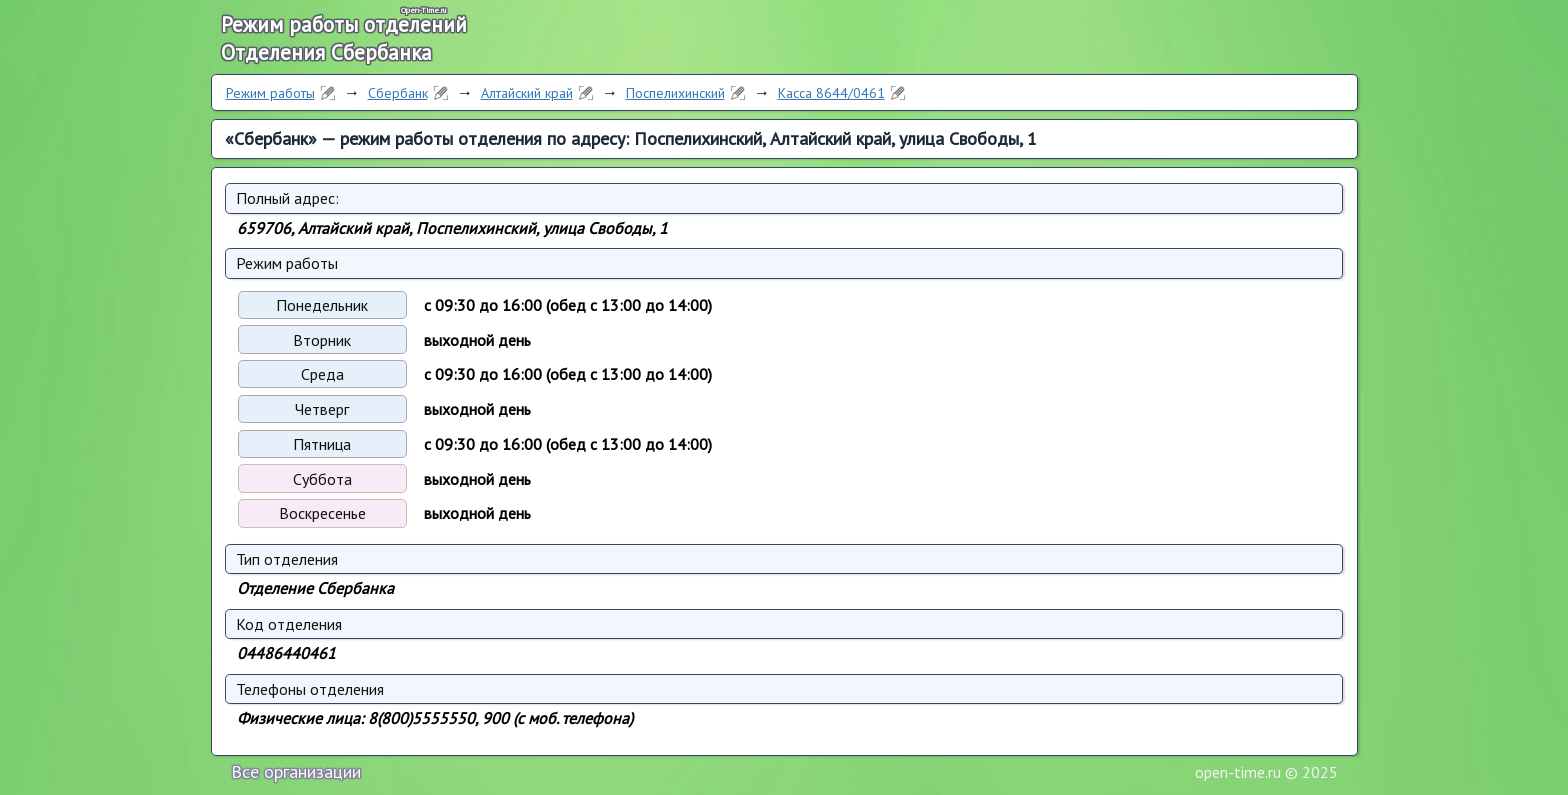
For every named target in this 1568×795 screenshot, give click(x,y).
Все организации (296, 771)
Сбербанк (398, 93)
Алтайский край (527, 93)
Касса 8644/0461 (831, 93)
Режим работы (270, 93)
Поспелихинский (675, 93)
